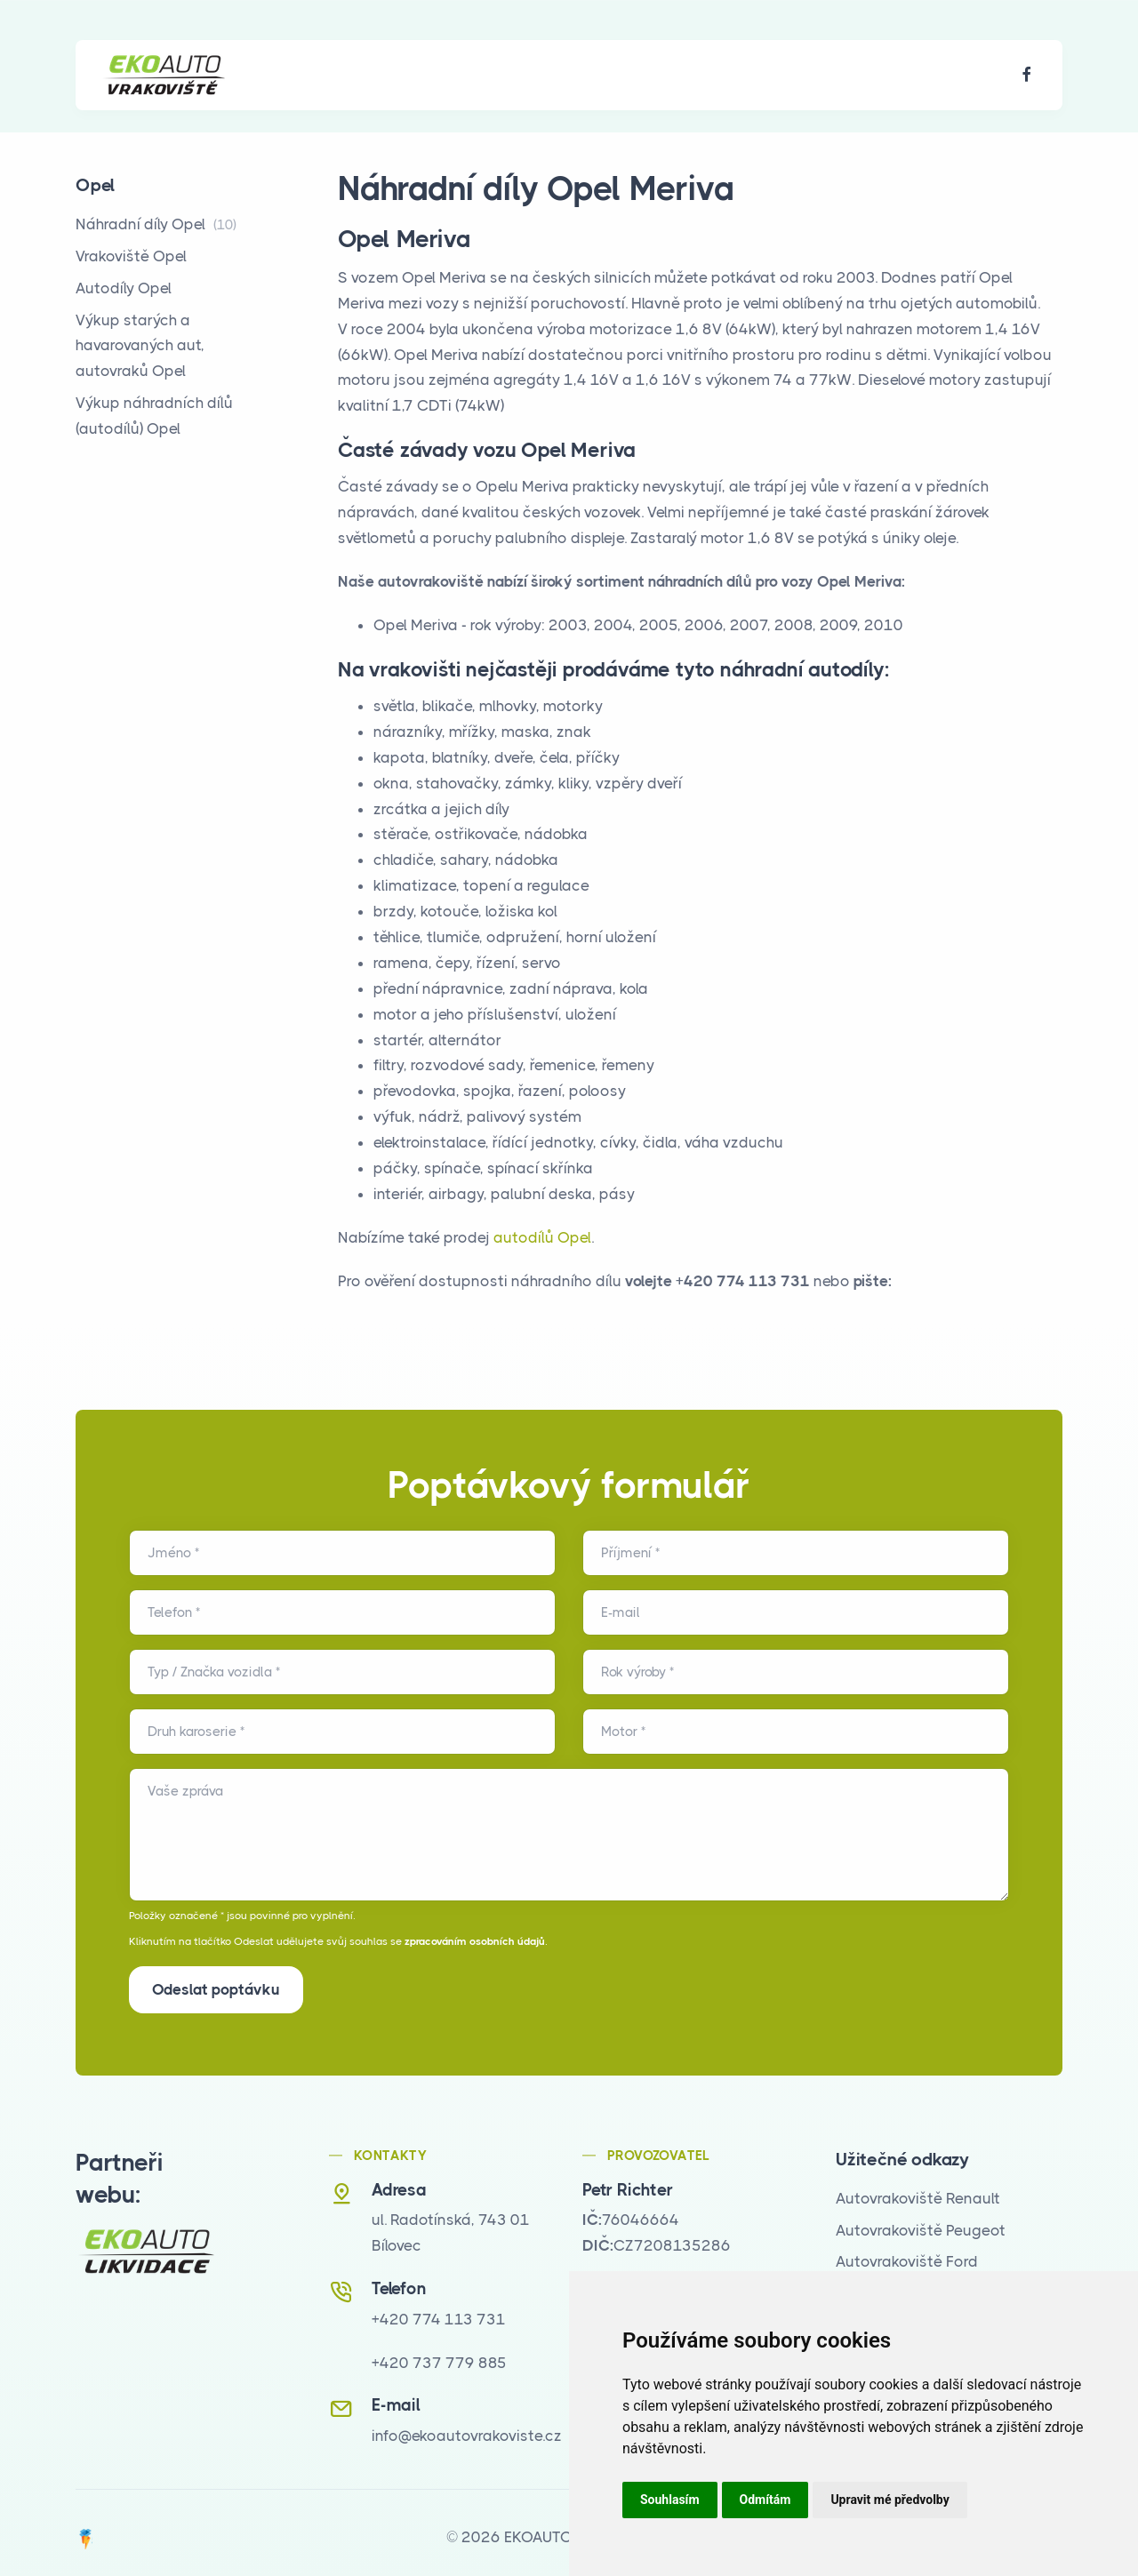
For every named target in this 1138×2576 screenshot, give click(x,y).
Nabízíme (402, 75)
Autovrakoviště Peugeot (921, 2221)
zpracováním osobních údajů (475, 1941)
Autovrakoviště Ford (907, 2252)
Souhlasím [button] (670, 2499)
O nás (313, 75)
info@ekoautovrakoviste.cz (467, 2427)
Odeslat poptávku (216, 1989)
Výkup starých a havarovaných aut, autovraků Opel (140, 345)
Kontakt (817, 75)
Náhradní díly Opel (156, 224)
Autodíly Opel (124, 288)
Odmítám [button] (765, 2499)
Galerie (495, 75)
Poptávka (719, 75)
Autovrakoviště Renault (918, 2189)
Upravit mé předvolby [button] (889, 2499)
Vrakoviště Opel (131, 256)
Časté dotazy (604, 75)
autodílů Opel (542, 1237)
